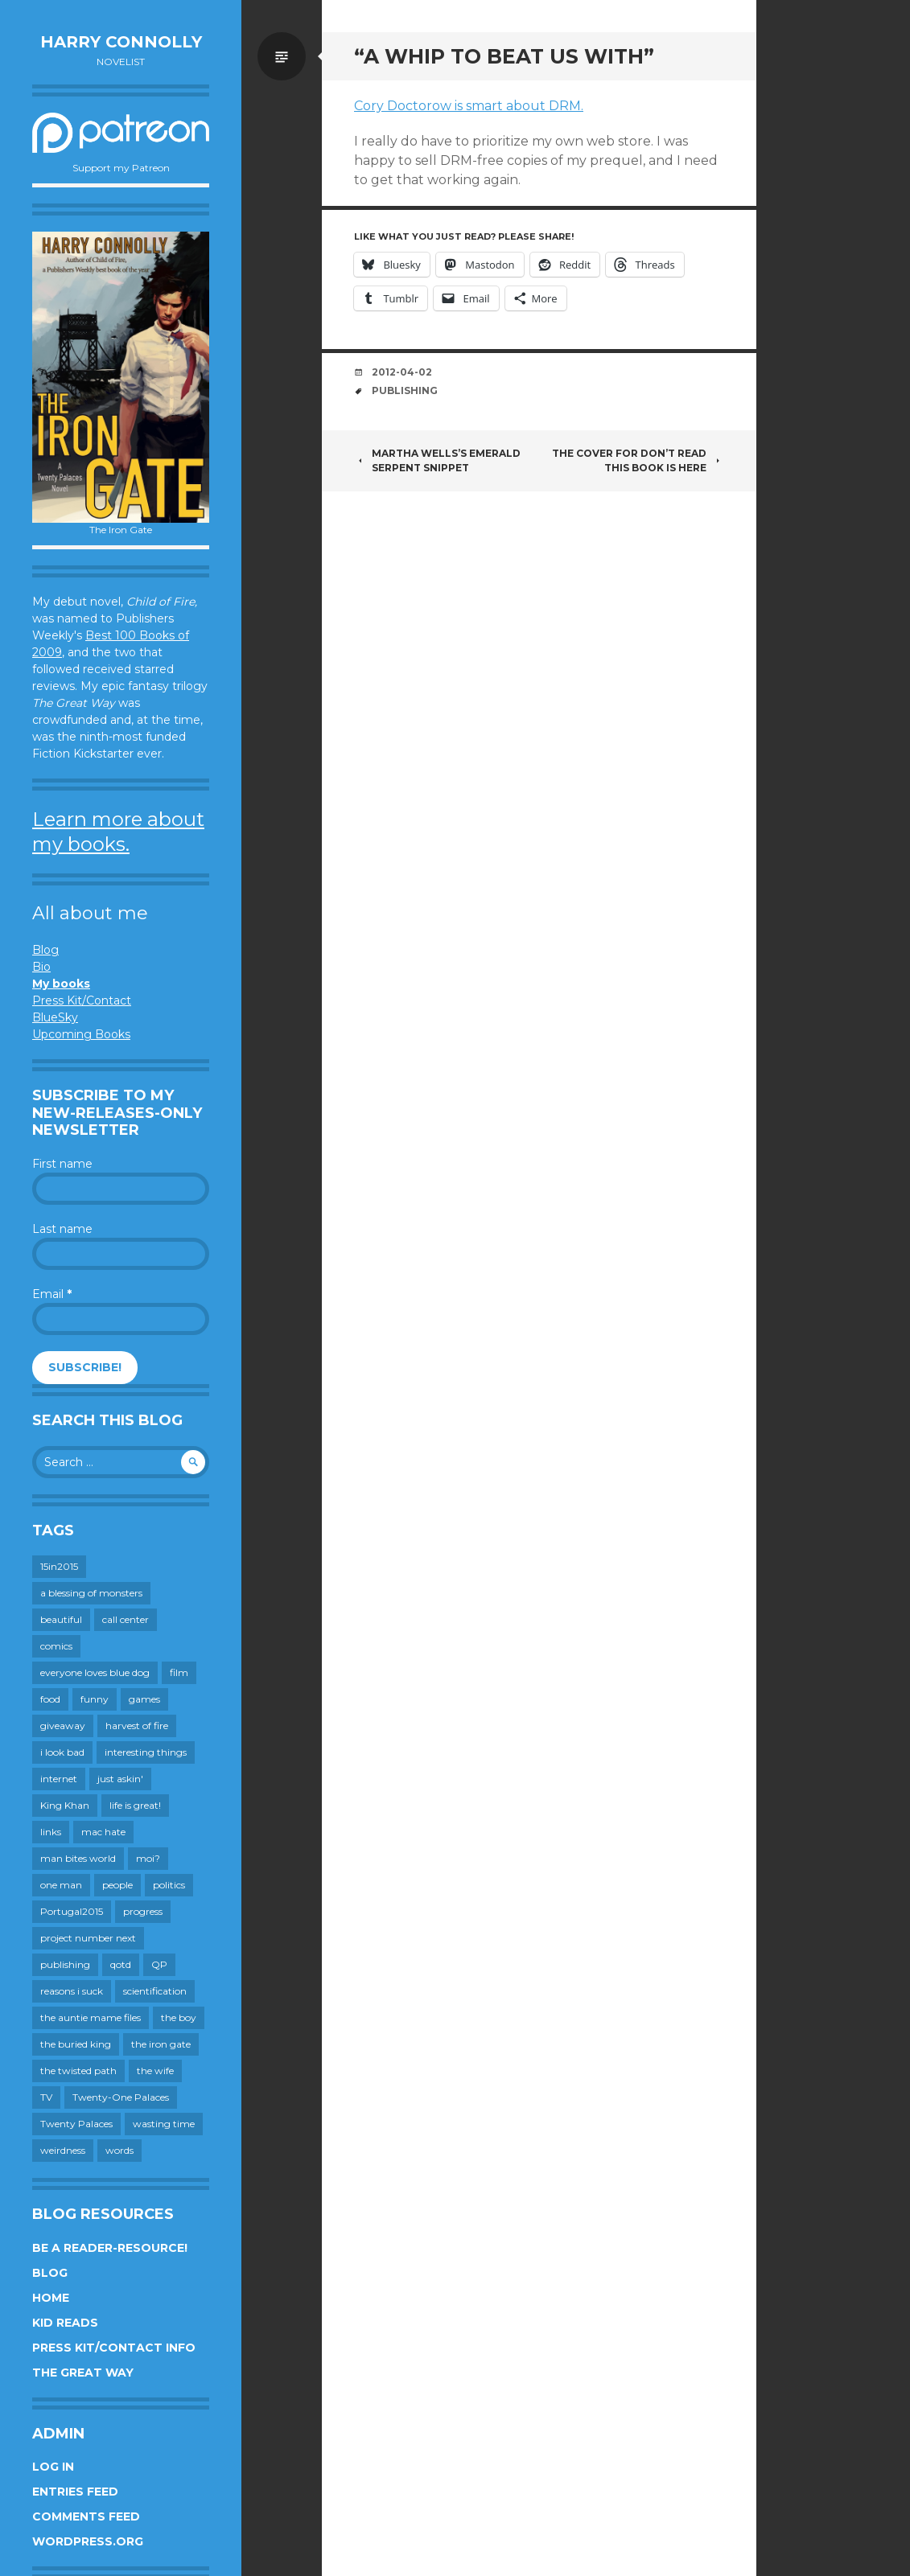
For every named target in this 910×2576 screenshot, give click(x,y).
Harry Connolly (121, 41)
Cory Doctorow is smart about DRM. (468, 105)
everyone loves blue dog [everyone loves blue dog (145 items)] (95, 1672)
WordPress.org (87, 2541)
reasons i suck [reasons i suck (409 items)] (71, 1991)
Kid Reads (65, 2322)
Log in (53, 2466)
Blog (45, 950)
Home (50, 2297)
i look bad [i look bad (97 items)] (62, 1752)
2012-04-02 (402, 372)
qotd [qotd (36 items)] (120, 1964)
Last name (62, 1229)
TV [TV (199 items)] (46, 2097)
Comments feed (86, 2516)
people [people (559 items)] (117, 1885)
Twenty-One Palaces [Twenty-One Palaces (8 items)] (120, 2097)
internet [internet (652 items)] (58, 1779)
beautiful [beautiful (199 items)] (61, 1619)
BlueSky (55, 1017)
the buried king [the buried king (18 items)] (75, 2044)
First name (62, 1164)
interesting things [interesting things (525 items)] (146, 1752)
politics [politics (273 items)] (169, 1885)
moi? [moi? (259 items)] (148, 1858)
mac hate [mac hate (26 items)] (103, 1832)
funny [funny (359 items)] (94, 1699)
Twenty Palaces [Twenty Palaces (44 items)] (76, 2124)
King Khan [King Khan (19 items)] (64, 1805)
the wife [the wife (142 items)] (155, 2070)
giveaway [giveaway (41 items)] (62, 1725)
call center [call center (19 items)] (125, 1619)
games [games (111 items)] (144, 1699)
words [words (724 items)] (119, 2150)
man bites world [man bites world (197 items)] (78, 1858)
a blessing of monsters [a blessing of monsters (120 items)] (91, 1593)
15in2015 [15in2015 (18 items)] (59, 1566)
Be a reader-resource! (109, 2248)
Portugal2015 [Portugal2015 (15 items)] (71, 1911)
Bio (41, 966)
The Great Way (83, 2372)
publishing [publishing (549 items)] (65, 1964)
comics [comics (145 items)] (56, 1646)
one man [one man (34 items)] (61, 1885)
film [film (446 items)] (179, 1672)
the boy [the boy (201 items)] (178, 2017)
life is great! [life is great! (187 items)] (135, 1805)
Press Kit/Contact (81, 1000)
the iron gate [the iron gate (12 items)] (161, 2044)
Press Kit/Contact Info (114, 2347)
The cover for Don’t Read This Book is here (638, 460)
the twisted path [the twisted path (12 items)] (78, 2070)
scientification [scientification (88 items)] (155, 1991)
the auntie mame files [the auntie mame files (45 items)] (90, 2017)
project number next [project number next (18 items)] (88, 1938)
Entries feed (75, 2491)
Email (52, 1294)
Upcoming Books (81, 1034)
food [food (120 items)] (50, 1699)
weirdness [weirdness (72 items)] (62, 2150)
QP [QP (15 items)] (159, 1964)
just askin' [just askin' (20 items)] (120, 1779)
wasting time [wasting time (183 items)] (164, 2124)
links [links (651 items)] (50, 1832)
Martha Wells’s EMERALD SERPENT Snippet (437, 460)
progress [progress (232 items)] (143, 1911)
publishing (405, 390)
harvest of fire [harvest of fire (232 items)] (136, 1725)
